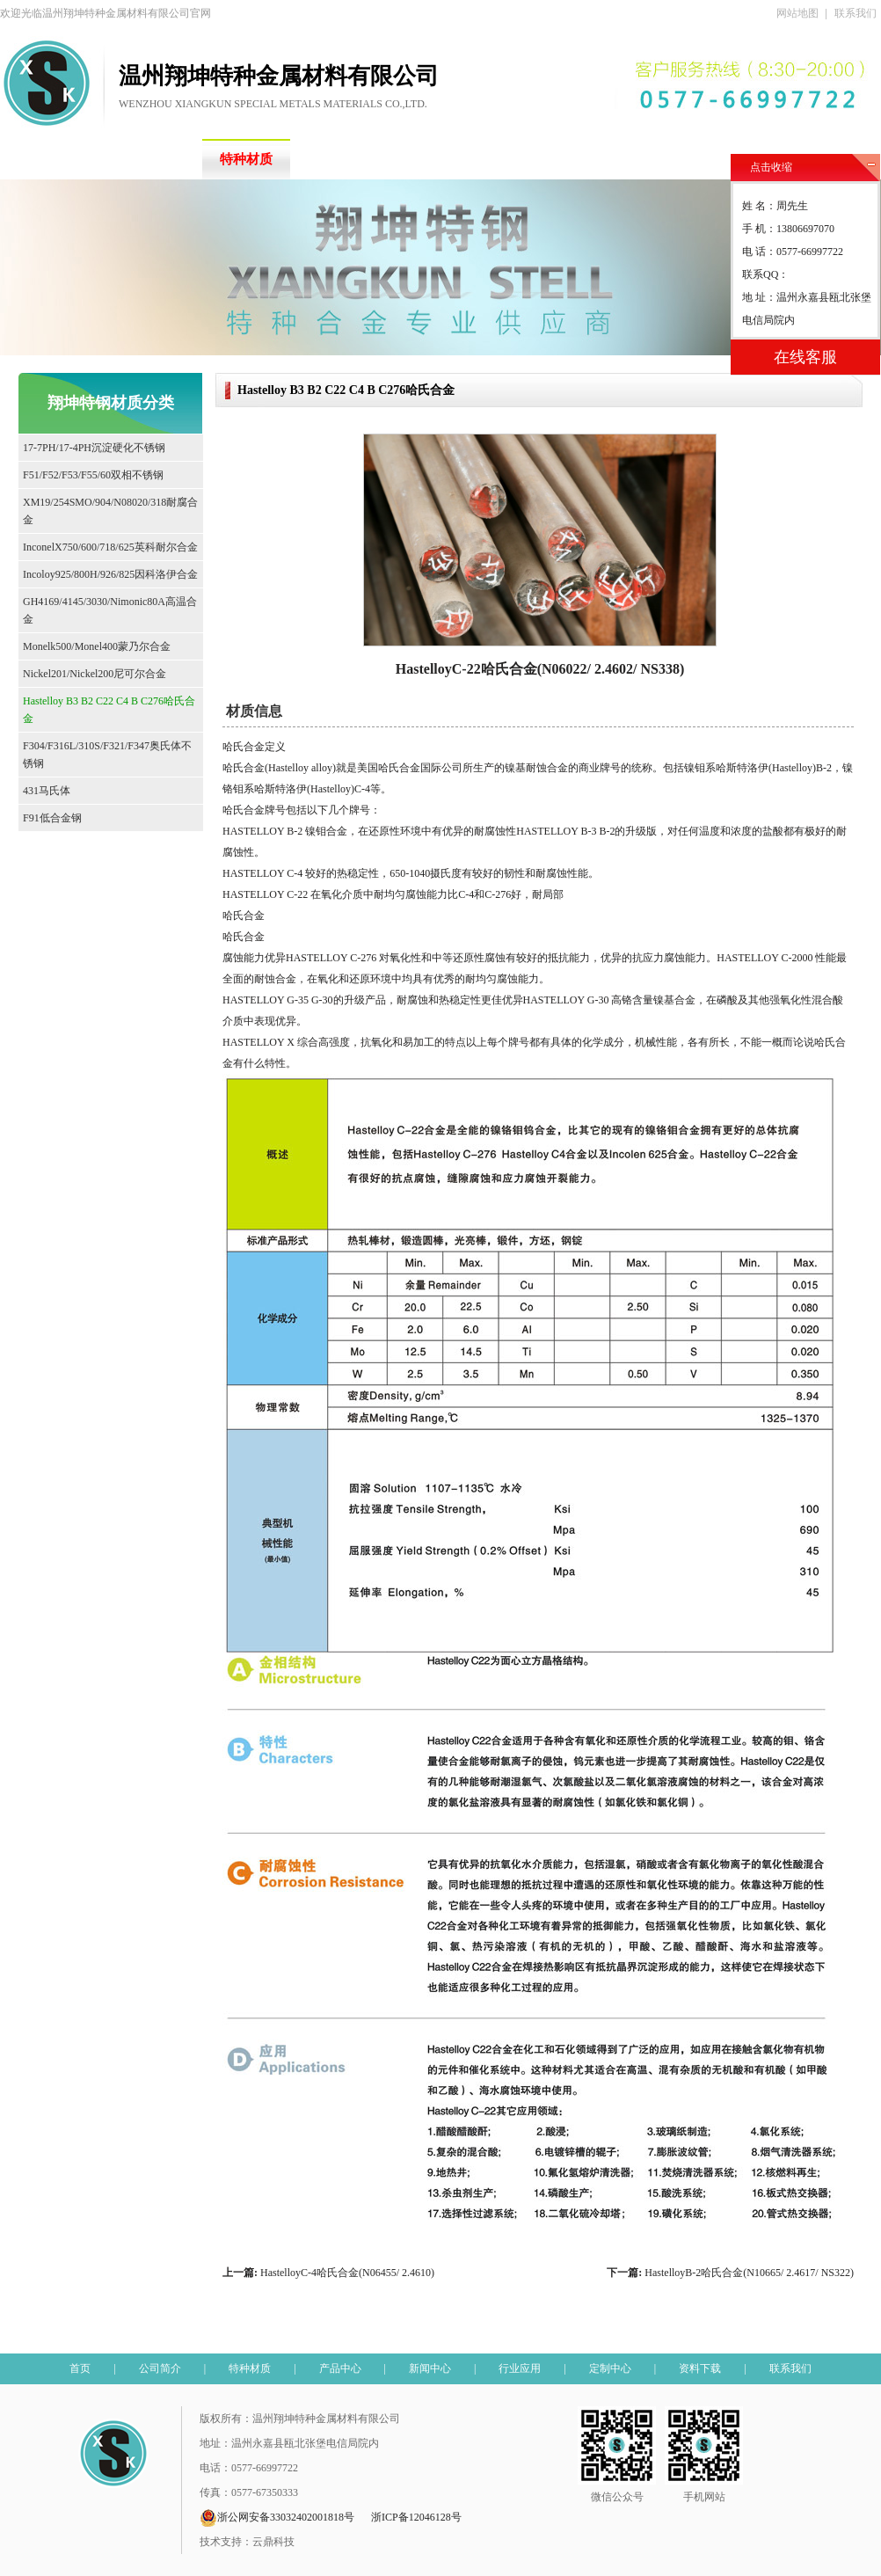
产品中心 (343, 159)
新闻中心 (439, 159)
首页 (53, 159)
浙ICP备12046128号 (416, 2517)
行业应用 (536, 159)
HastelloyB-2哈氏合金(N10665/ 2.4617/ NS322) (749, 2272)
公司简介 (149, 159)
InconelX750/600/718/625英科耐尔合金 (110, 547)
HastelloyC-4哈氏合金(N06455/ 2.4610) (347, 2272)
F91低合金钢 (52, 818)
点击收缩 (771, 167)
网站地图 (797, 13)
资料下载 (729, 159)
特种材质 (246, 159)
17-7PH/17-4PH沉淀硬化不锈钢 (94, 447)
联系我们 (855, 13)
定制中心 (633, 159)
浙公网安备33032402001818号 (277, 2518)
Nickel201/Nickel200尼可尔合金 (94, 674)
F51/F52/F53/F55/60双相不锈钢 (93, 475)
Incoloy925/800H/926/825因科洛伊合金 (110, 574)
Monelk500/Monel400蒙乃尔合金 (97, 646)
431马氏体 (46, 790)
